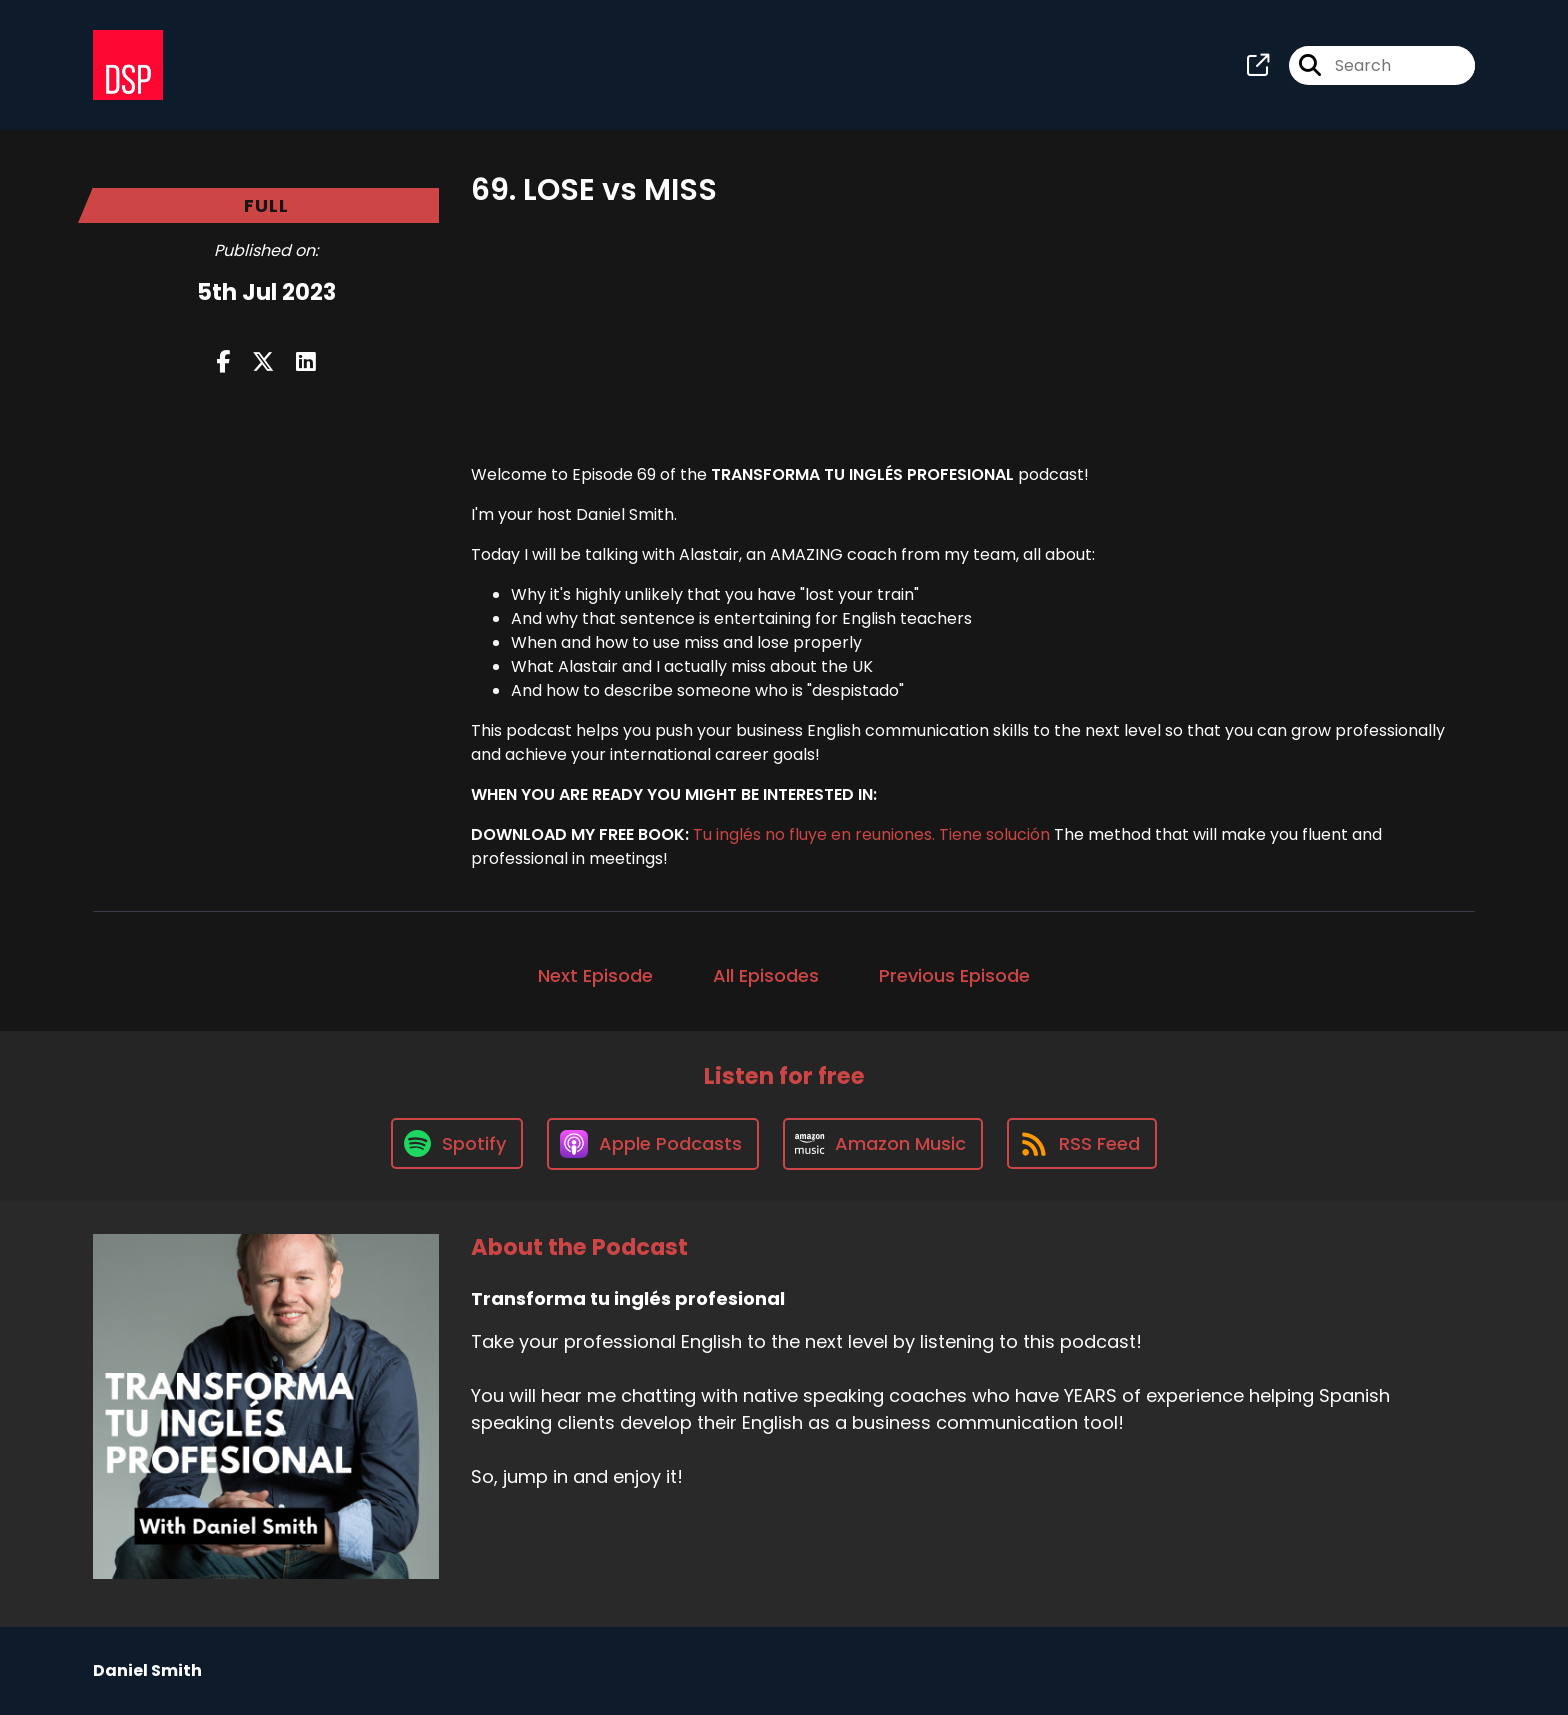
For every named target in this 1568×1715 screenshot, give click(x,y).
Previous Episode (954, 975)
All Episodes (766, 975)
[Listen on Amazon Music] (883, 1144)
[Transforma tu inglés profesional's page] (1258, 65)
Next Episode (595, 975)
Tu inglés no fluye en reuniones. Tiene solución (871, 834)
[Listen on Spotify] (457, 1143)
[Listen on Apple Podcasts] (653, 1144)
